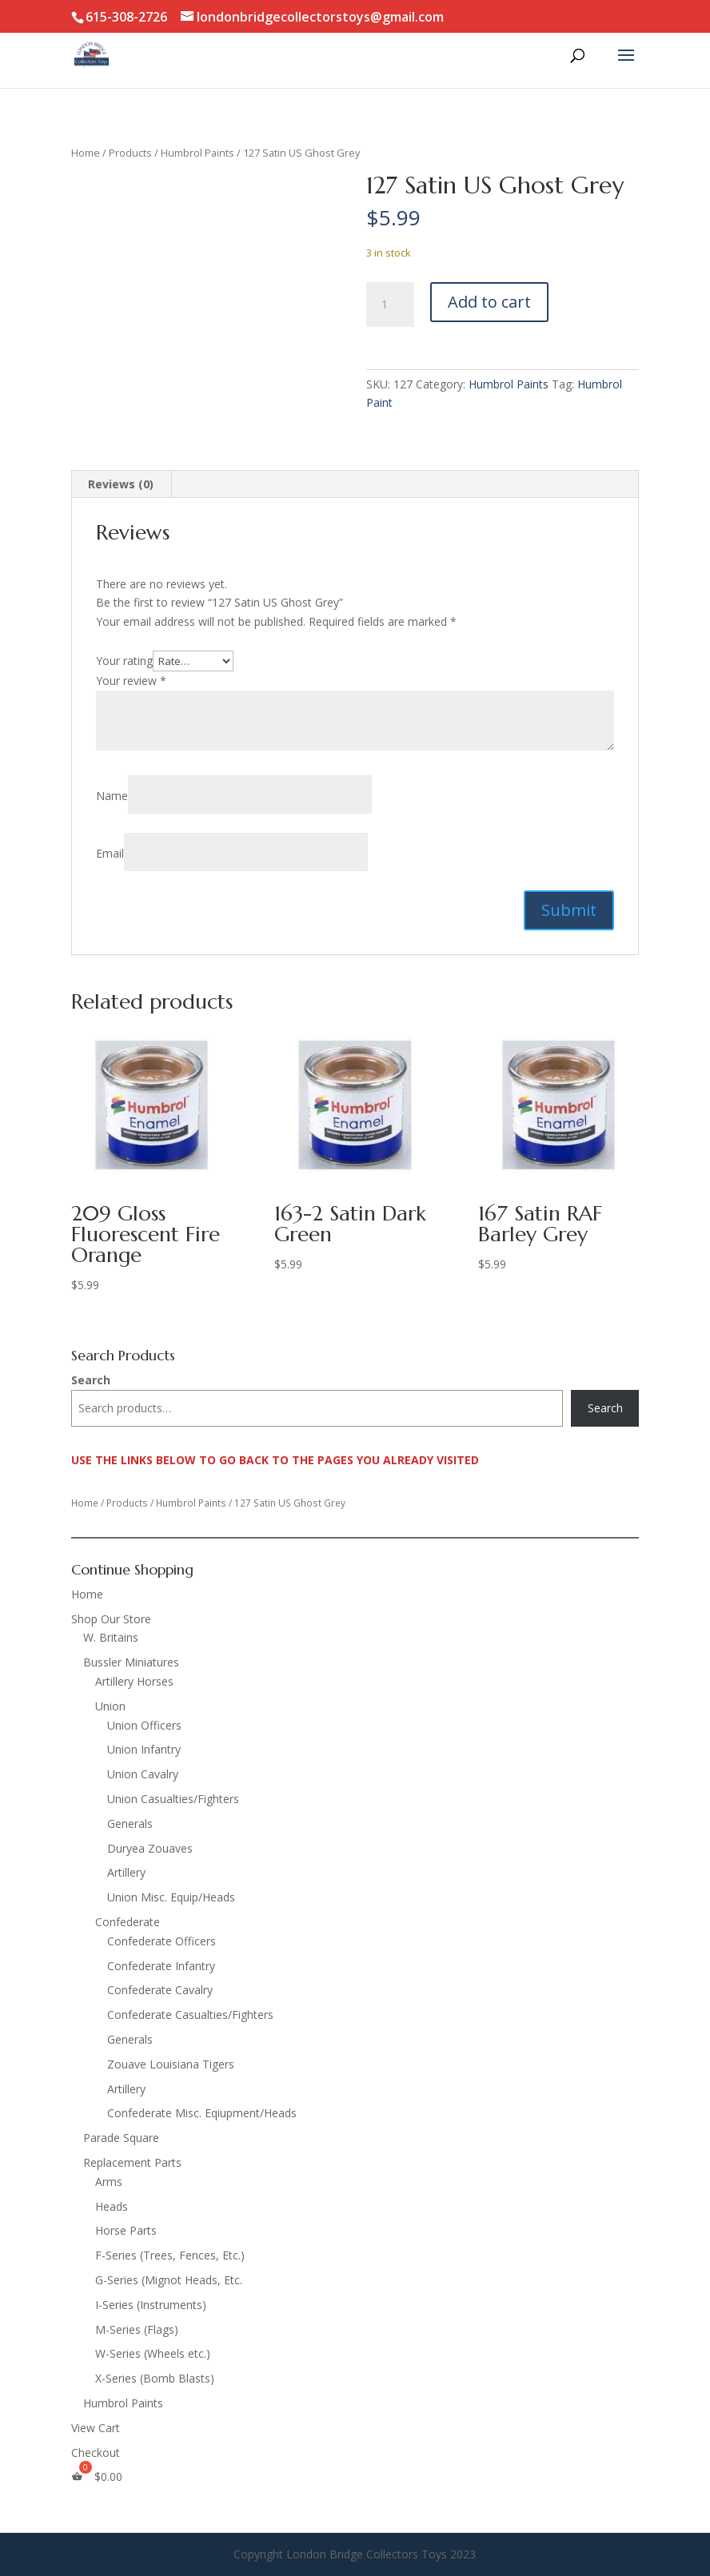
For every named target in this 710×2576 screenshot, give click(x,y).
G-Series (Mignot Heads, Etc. (168, 2279)
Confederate (127, 1921)
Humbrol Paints (197, 152)
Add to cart (489, 302)
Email (110, 853)
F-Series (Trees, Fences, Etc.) (170, 2255)
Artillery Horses (134, 1681)
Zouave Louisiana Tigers (170, 2064)
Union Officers (144, 1725)
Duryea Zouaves (150, 1848)
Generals (130, 1823)
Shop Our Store (111, 1618)
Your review (131, 680)
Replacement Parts (132, 2162)
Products (130, 152)
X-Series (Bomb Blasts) (154, 2378)
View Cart (95, 2427)
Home (85, 152)
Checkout (95, 2452)
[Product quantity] (390, 304)
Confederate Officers (161, 1941)
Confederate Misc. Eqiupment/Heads (202, 2112)
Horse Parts (126, 2230)
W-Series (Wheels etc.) (152, 2353)
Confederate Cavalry (160, 1989)
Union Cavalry (142, 1774)
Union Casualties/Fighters (173, 1798)
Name (112, 795)
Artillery (126, 1872)
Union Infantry (144, 1749)
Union (110, 1706)
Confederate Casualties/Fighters (190, 2014)
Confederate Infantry (161, 1965)
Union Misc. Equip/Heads (171, 1897)
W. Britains (110, 1637)
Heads (111, 2206)
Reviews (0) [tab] (121, 484)
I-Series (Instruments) (150, 2304)
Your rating (124, 660)
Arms (108, 2181)
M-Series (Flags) (136, 2329)
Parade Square (121, 2137)
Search (90, 1380)
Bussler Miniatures (131, 1662)
